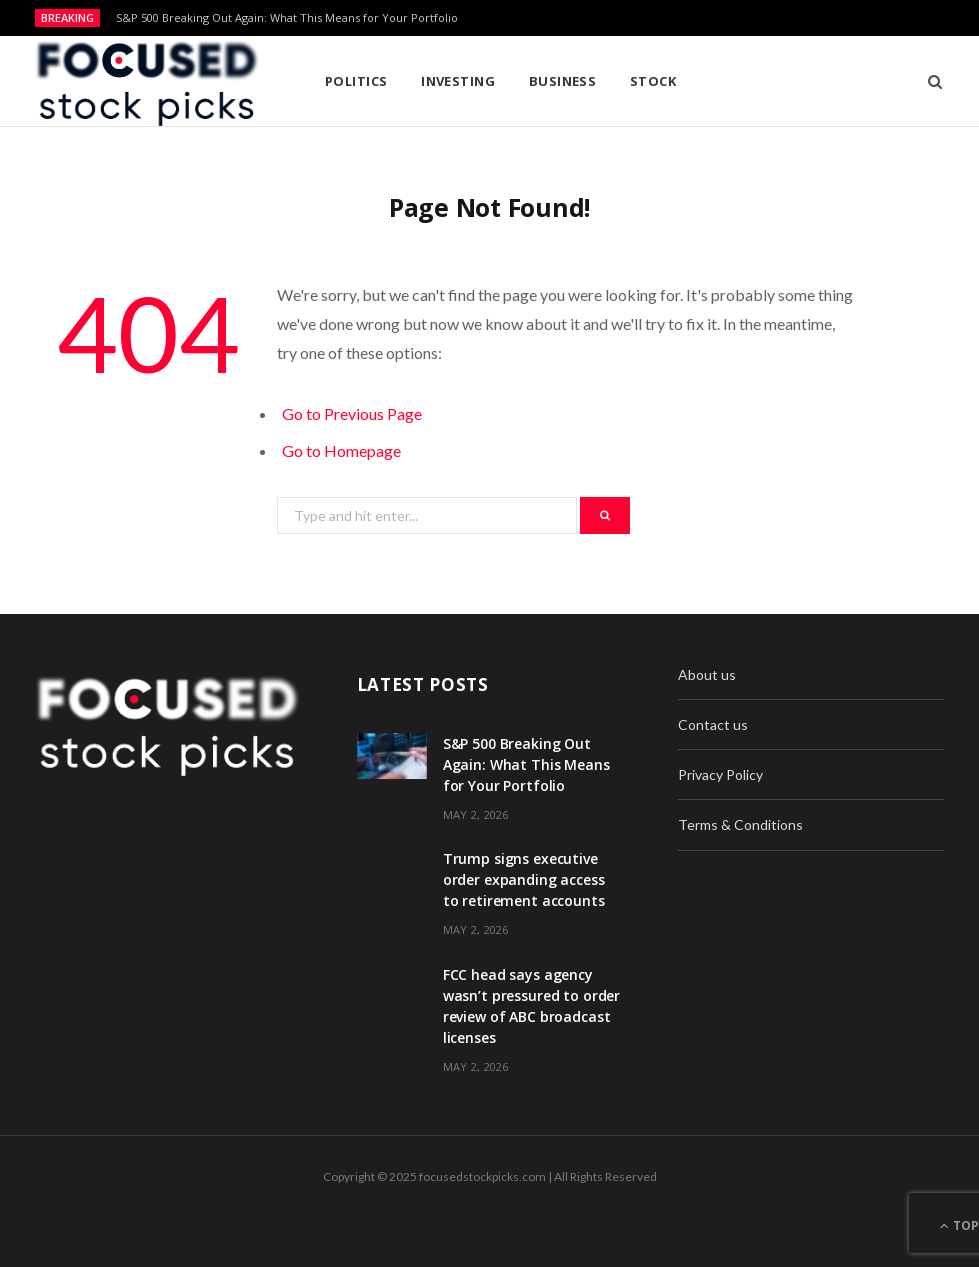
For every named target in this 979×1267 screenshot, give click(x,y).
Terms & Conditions (740, 824)
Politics (356, 81)
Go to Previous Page (352, 413)
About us (707, 674)
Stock (653, 81)
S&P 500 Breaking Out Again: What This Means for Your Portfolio (287, 18)
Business (563, 81)
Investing (458, 81)
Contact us (713, 724)
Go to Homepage (341, 450)
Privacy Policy (720, 774)
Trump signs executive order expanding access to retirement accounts (524, 879)
